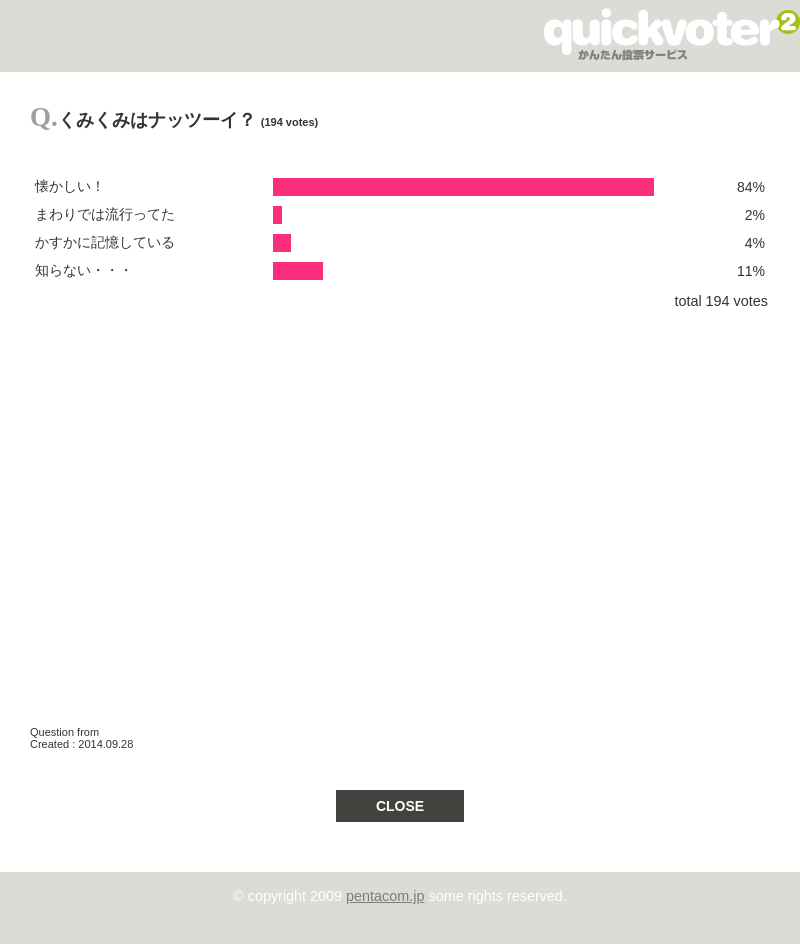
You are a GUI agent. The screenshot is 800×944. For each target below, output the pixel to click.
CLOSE (400, 806)
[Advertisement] (187, 508)
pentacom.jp (385, 896)
